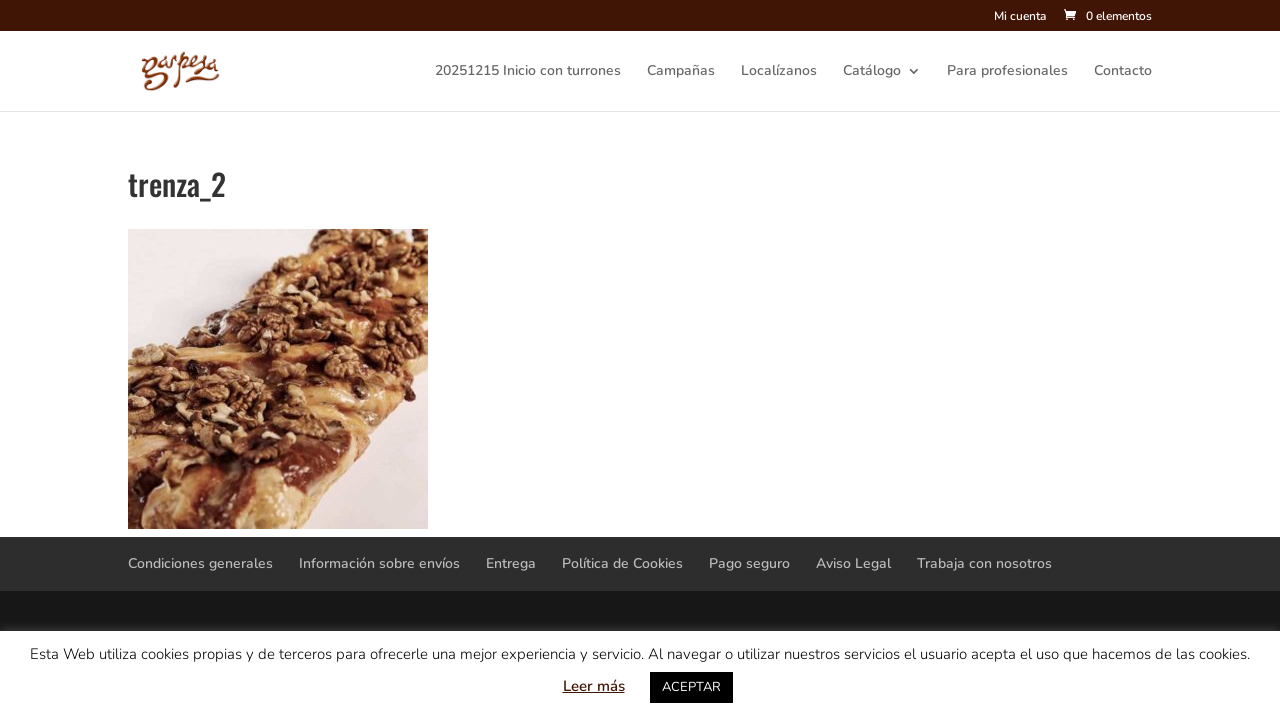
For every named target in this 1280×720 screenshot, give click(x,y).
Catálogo (872, 72)
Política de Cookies (622, 563)
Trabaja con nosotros (984, 563)
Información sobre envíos (379, 563)
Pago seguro (749, 563)
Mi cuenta (1020, 17)
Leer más (594, 686)
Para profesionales (1007, 72)
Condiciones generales (200, 563)
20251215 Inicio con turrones (528, 72)
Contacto (1123, 72)
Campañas (681, 72)
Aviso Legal (853, 563)
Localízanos (779, 72)
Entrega (511, 563)
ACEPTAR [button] (691, 687)
